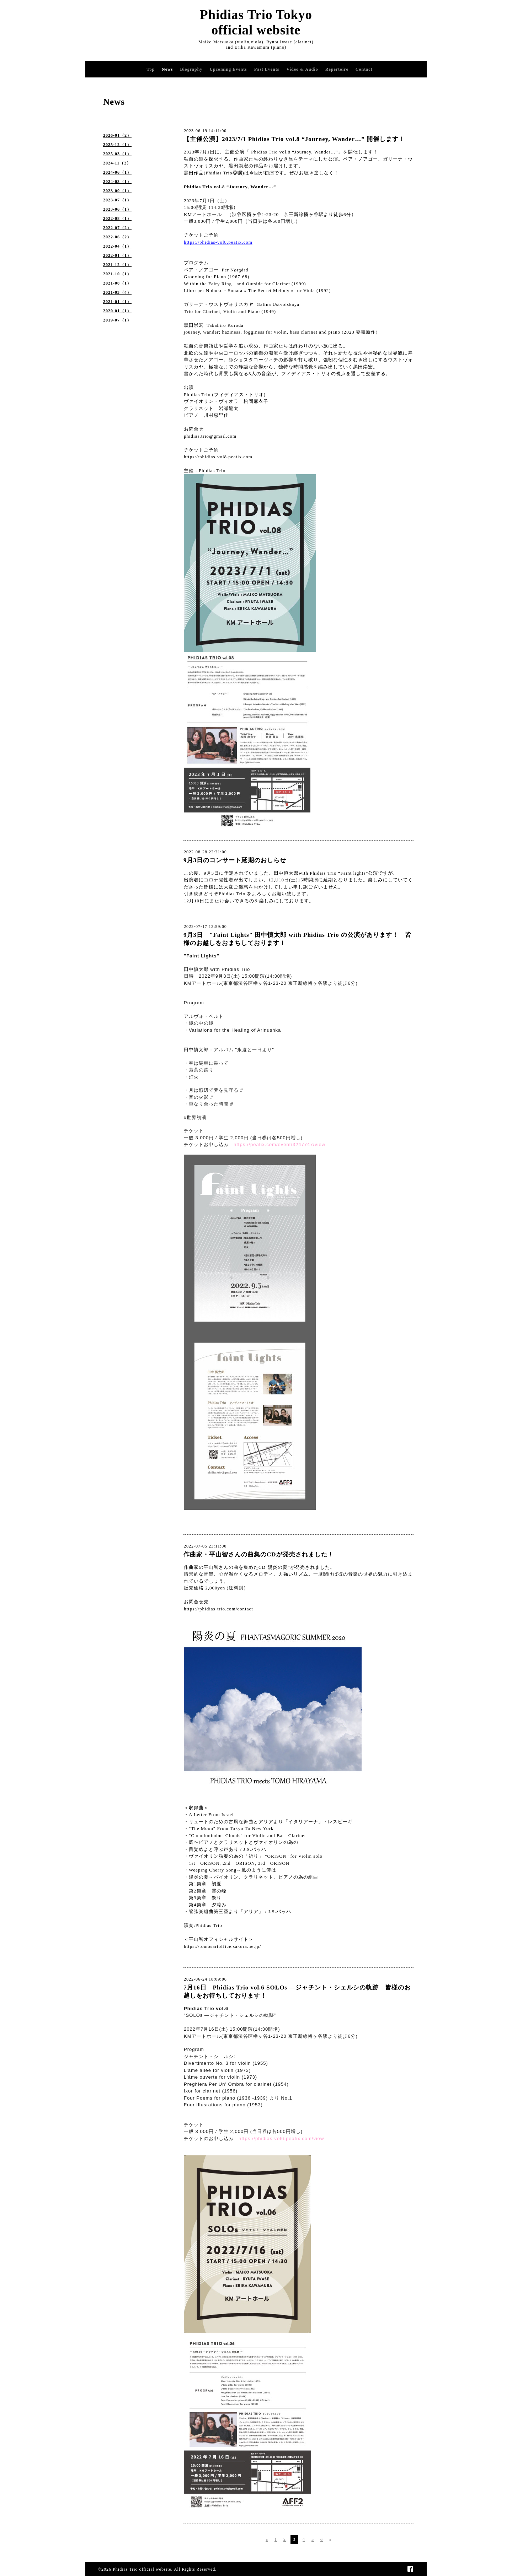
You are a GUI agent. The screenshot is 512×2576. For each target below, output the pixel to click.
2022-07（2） (117, 227)
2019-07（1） (117, 320)
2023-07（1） (117, 200)
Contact (364, 69)
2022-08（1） (117, 218)
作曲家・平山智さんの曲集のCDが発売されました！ (258, 1554)
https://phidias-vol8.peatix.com (218, 456)
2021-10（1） (117, 273)
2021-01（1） (117, 301)
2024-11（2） (117, 163)
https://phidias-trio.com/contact (218, 1608)
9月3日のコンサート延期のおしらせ (234, 860)
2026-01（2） (117, 135)
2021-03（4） (117, 292)
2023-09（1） (117, 190)
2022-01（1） (117, 255)
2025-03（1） (117, 153)
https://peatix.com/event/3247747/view (279, 1144)
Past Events (266, 69)
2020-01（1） (117, 310)
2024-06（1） (117, 172)
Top (151, 69)
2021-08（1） (117, 283)
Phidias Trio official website (142, 2569)
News (167, 69)
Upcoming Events (228, 69)
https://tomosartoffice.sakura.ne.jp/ (222, 1946)
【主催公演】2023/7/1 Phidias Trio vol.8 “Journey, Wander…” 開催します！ (294, 139)
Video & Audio (302, 69)
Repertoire (336, 69)
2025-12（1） (117, 144)
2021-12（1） (117, 264)
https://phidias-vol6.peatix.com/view (281, 2138)
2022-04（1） (117, 246)
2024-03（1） (117, 181)
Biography (191, 69)
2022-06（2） (117, 236)
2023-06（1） (117, 209)
